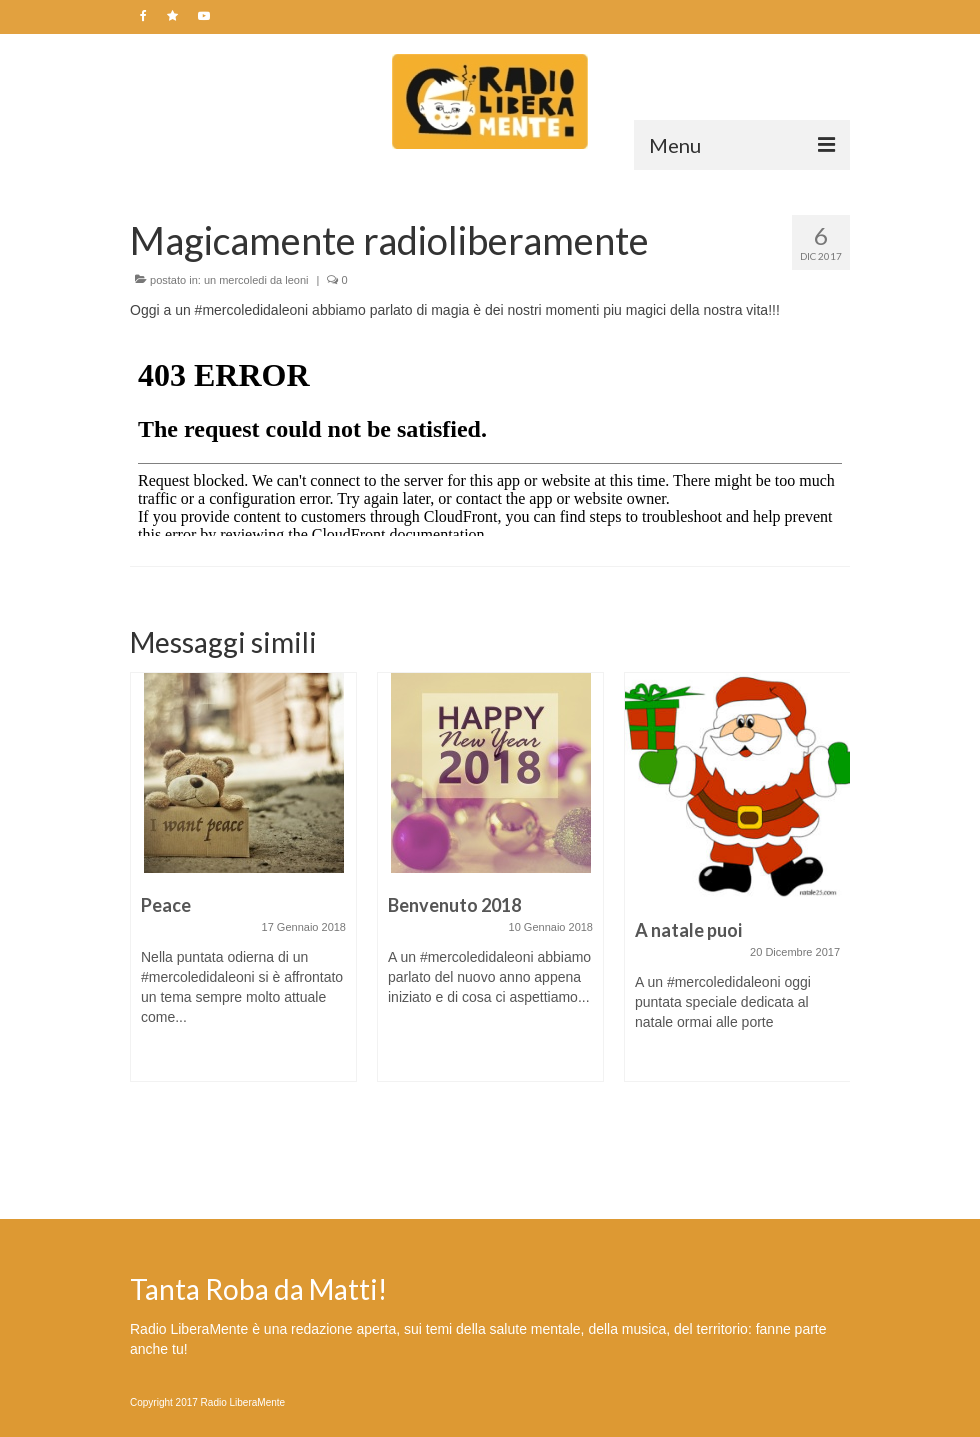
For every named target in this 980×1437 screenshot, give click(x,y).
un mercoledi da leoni (256, 280)
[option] (243, 887)
